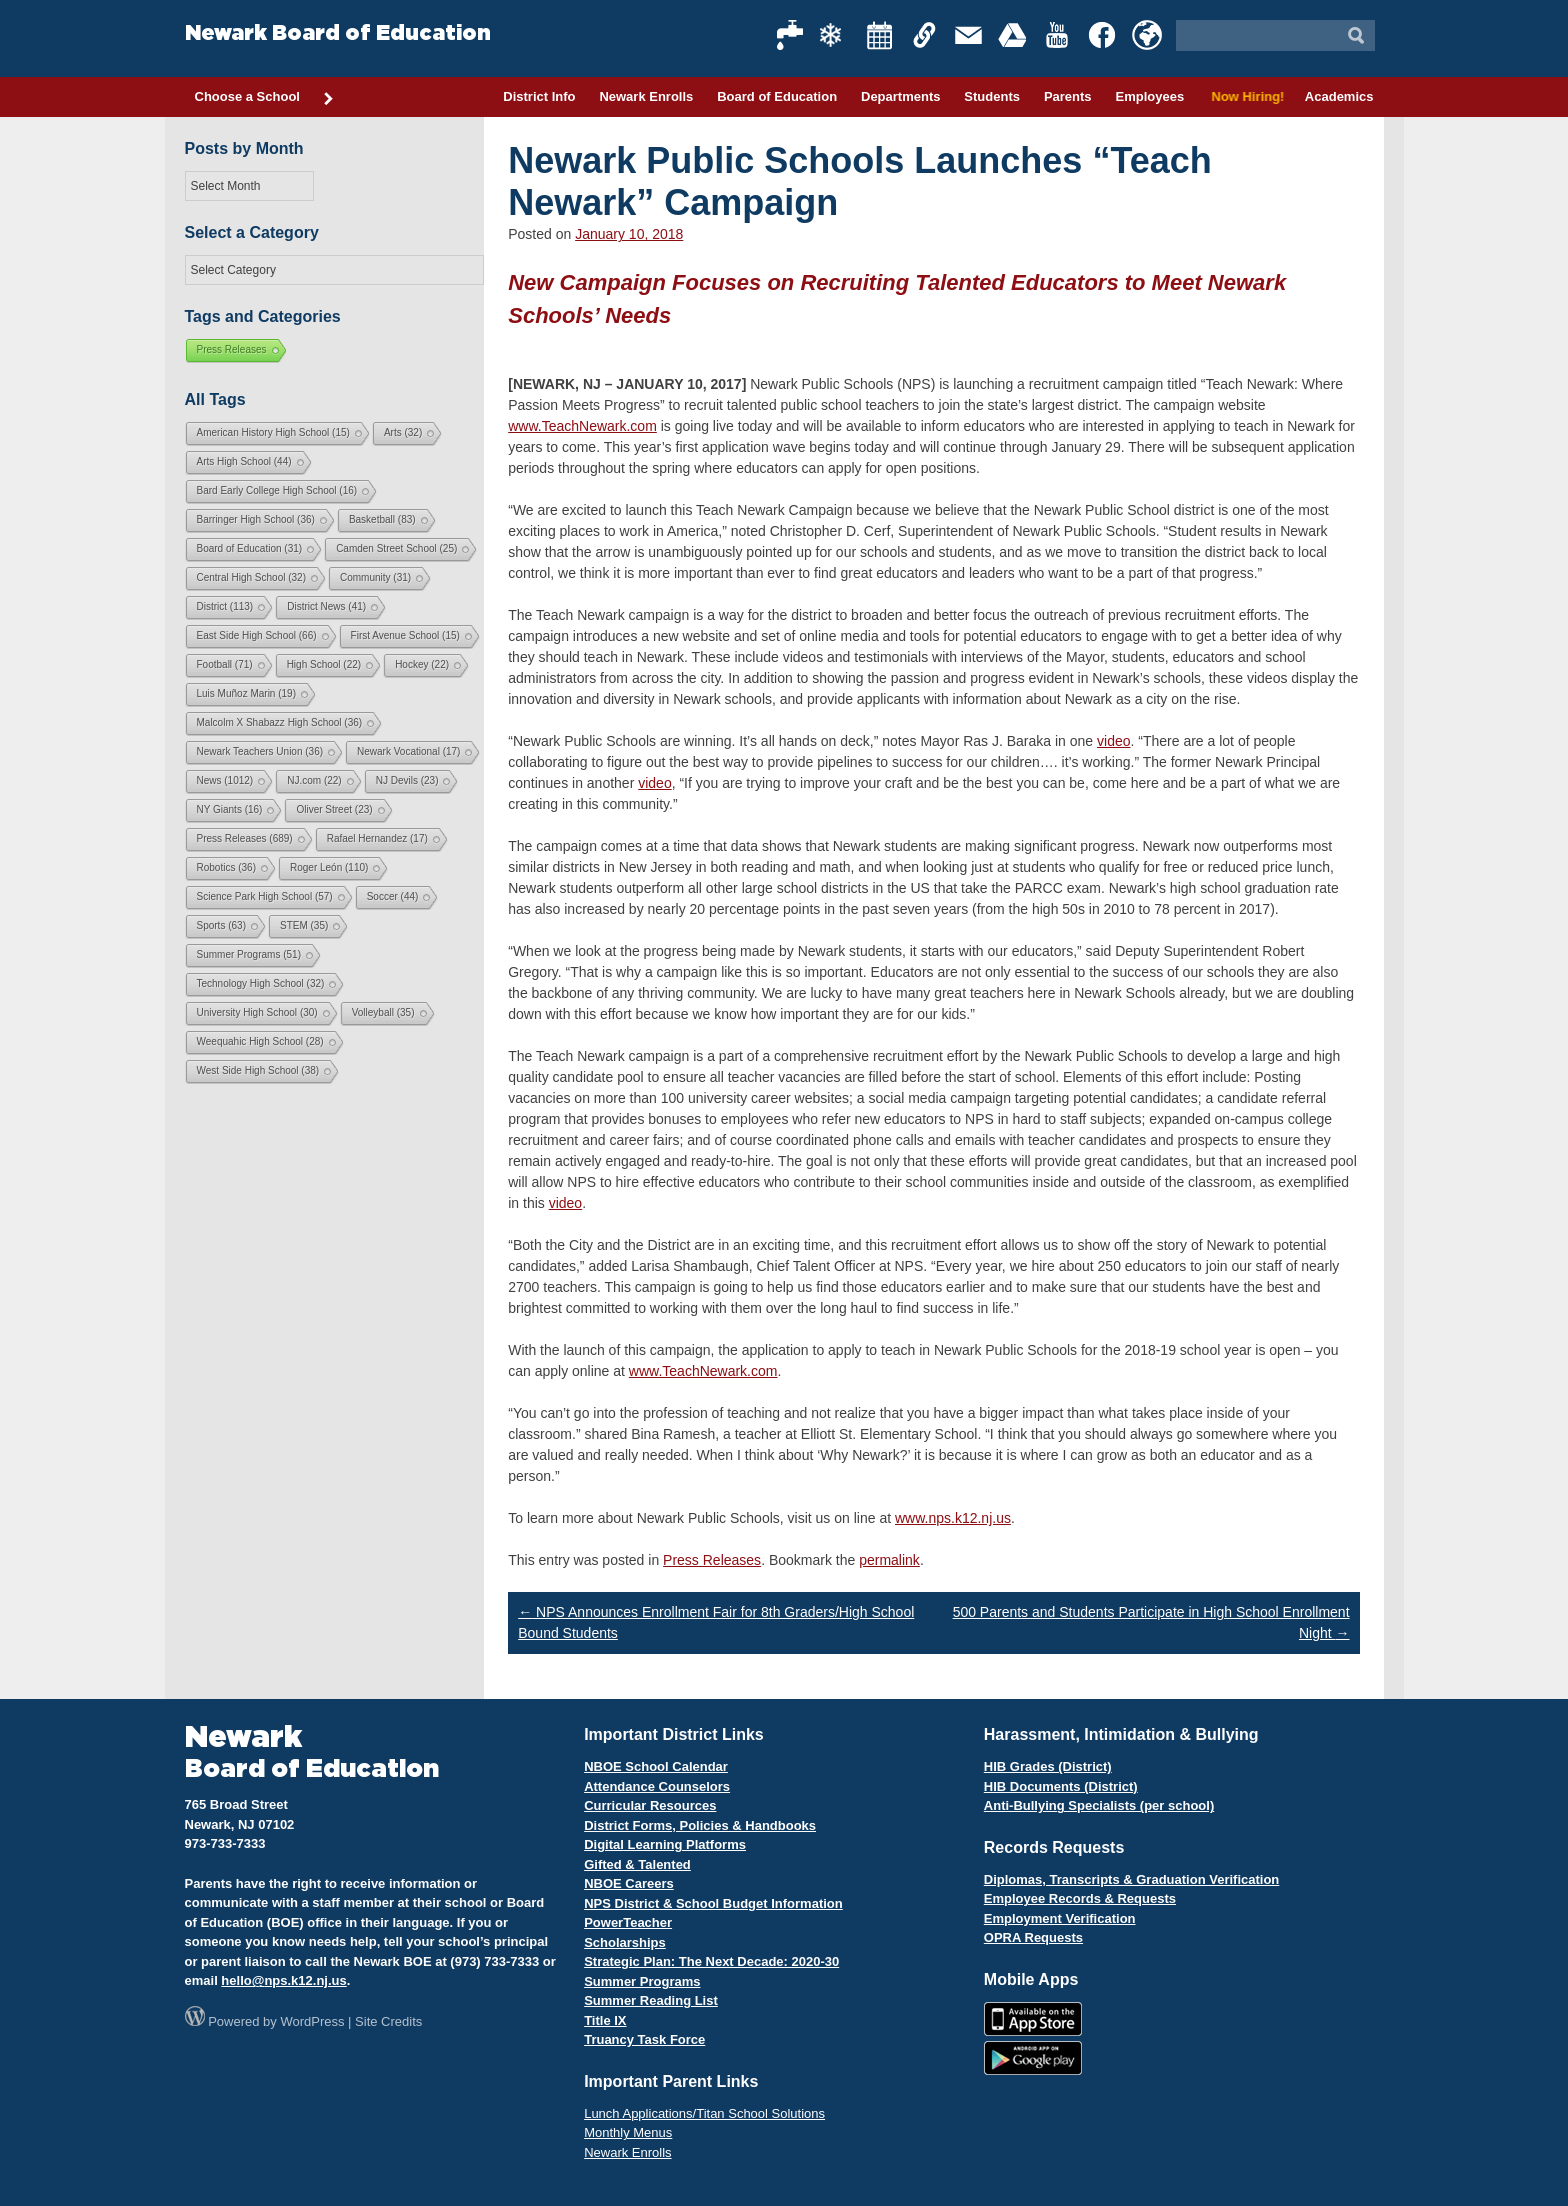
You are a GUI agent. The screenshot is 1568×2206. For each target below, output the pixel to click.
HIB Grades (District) (1048, 1766)
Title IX (605, 2020)
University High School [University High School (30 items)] (257, 1012)
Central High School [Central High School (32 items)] (252, 577)
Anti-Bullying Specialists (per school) (1099, 1805)
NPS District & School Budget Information (713, 1903)
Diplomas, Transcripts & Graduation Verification (1131, 1879)
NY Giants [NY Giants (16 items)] (230, 809)
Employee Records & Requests (1080, 1898)
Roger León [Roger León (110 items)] (329, 867)
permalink (889, 1560)
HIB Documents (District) (1061, 1786)
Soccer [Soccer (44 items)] (393, 896)
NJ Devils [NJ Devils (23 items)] (407, 780)
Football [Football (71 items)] (225, 664)
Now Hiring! (1244, 96)
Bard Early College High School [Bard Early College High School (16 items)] (277, 490)
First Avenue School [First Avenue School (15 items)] (405, 635)
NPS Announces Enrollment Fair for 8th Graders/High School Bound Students (716, 1622)
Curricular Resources (650, 1805)
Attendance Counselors (657, 1786)
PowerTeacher (628, 1922)
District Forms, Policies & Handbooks (700, 1825)
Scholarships (625, 1942)
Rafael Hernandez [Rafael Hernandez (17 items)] (377, 838)
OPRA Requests (1033, 1937)
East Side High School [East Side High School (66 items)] (257, 635)
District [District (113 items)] (225, 606)
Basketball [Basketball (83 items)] (382, 519)
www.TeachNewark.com (582, 426)
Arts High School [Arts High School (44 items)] (244, 461)
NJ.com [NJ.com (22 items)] (314, 780)
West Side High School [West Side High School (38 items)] (258, 1070)
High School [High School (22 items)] (324, 664)
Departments (900, 96)
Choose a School (265, 98)
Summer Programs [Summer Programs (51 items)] (249, 954)
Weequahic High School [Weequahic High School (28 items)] (260, 1041)
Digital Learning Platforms (665, 1844)
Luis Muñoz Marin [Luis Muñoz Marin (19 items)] (246, 693)
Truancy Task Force (644, 2039)
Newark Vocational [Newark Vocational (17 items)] (408, 751)
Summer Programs (642, 1981)
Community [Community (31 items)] (375, 577)
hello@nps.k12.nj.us (283, 1980)
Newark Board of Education (338, 33)
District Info (539, 96)
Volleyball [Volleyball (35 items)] (383, 1012)
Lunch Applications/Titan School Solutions (704, 2113)
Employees (1149, 96)
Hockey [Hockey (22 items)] (422, 664)
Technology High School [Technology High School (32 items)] (261, 983)
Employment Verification (1060, 1918)
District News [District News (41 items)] (326, 606)
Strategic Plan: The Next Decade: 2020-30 (711, 1961)
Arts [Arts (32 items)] (403, 432)
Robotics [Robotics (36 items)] (226, 867)
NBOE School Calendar (656, 1766)
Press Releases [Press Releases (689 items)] (245, 838)
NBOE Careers (629, 1883)
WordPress (312, 2021)
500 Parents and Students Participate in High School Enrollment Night (1151, 1622)
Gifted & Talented (637, 1864)
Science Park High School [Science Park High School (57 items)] (265, 896)
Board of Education (777, 96)
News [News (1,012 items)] (225, 780)
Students (992, 96)
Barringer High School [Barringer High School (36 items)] (256, 519)
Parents (1068, 96)
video (1113, 741)
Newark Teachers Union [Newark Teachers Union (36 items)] (260, 751)
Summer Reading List (651, 2000)
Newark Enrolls (646, 96)
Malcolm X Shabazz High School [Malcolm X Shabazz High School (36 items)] (280, 722)
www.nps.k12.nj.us (953, 1518)
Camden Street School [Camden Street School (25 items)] (396, 548)
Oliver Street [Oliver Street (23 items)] (334, 809)
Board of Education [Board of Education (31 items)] (250, 548)
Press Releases (712, 1560)
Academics (1339, 96)
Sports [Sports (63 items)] (221, 925)
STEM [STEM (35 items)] (304, 925)
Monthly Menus (628, 2132)
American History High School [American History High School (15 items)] (273, 432)
